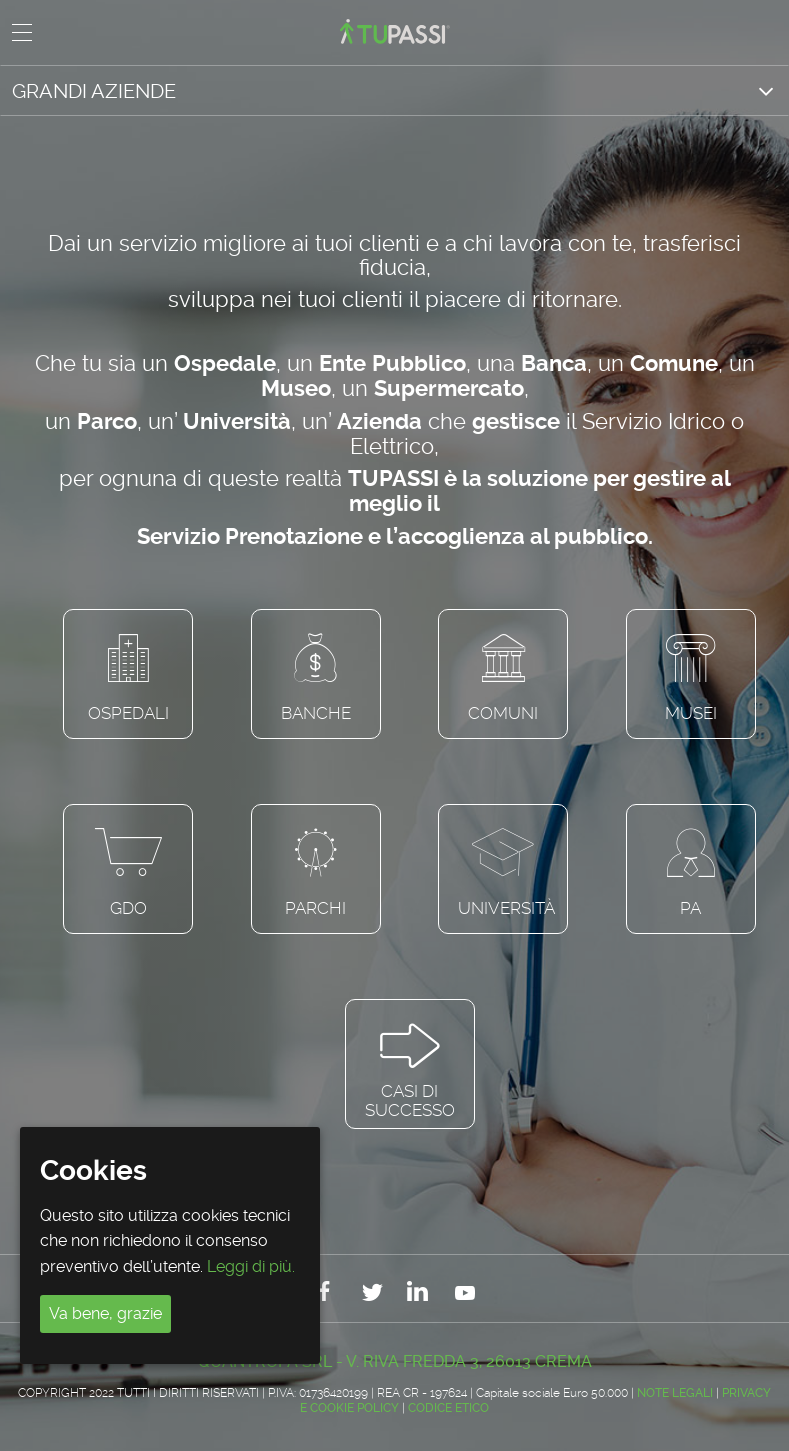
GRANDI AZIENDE (94, 91)
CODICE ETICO (448, 1408)
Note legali (675, 1393)
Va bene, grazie (105, 1313)
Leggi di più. (251, 1266)
